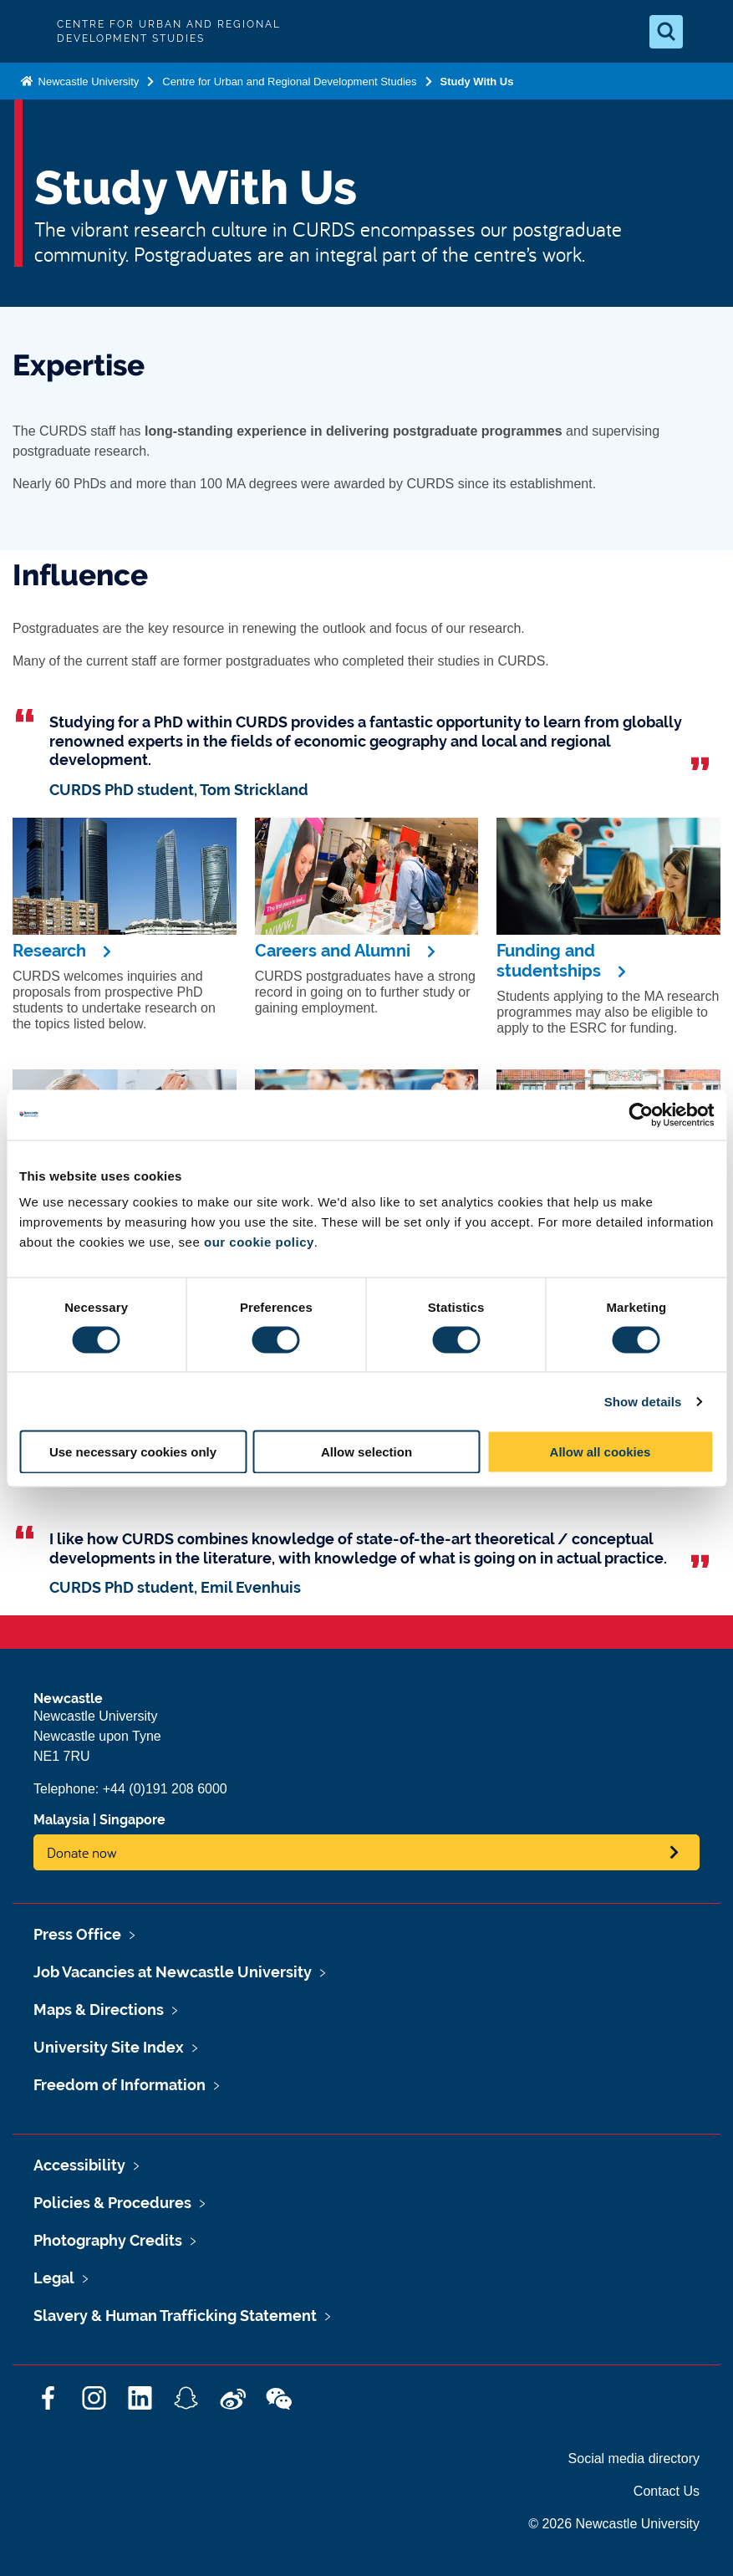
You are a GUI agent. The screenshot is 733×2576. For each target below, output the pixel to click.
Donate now (82, 1852)
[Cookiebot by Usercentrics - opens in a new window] (641, 1114)
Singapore (132, 1820)
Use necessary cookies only (132, 1452)
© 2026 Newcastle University (614, 2524)
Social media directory (634, 2458)
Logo (26, 31)
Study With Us (477, 81)
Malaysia (61, 1820)
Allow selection (366, 1452)
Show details (643, 1401)
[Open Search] (666, 31)
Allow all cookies (600, 1452)
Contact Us (667, 2491)
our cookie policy (259, 1242)
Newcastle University (87, 81)
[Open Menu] (706, 31)
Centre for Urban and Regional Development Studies (289, 81)
